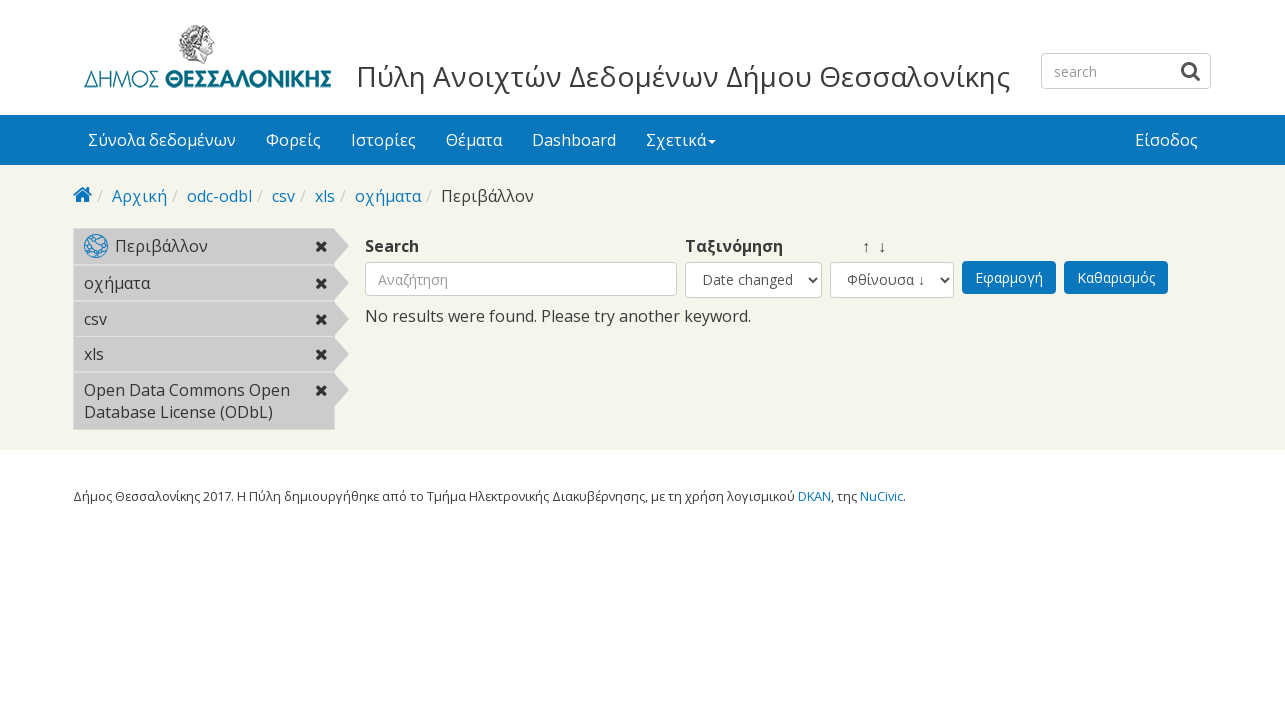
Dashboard (574, 140)
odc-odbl (219, 196)
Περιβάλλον (209, 250)
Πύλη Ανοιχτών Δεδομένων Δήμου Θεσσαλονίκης (683, 76)
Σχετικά (681, 140)
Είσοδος (1166, 140)
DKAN (814, 496)
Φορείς (293, 140)
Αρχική (139, 196)
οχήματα (388, 196)
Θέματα (474, 140)
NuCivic (881, 496)
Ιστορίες (383, 140)
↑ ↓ (858, 246)
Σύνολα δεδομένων (162, 140)
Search (392, 246)
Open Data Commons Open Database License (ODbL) (209, 404)
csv (283, 196)
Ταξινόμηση (734, 246)
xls (325, 196)
